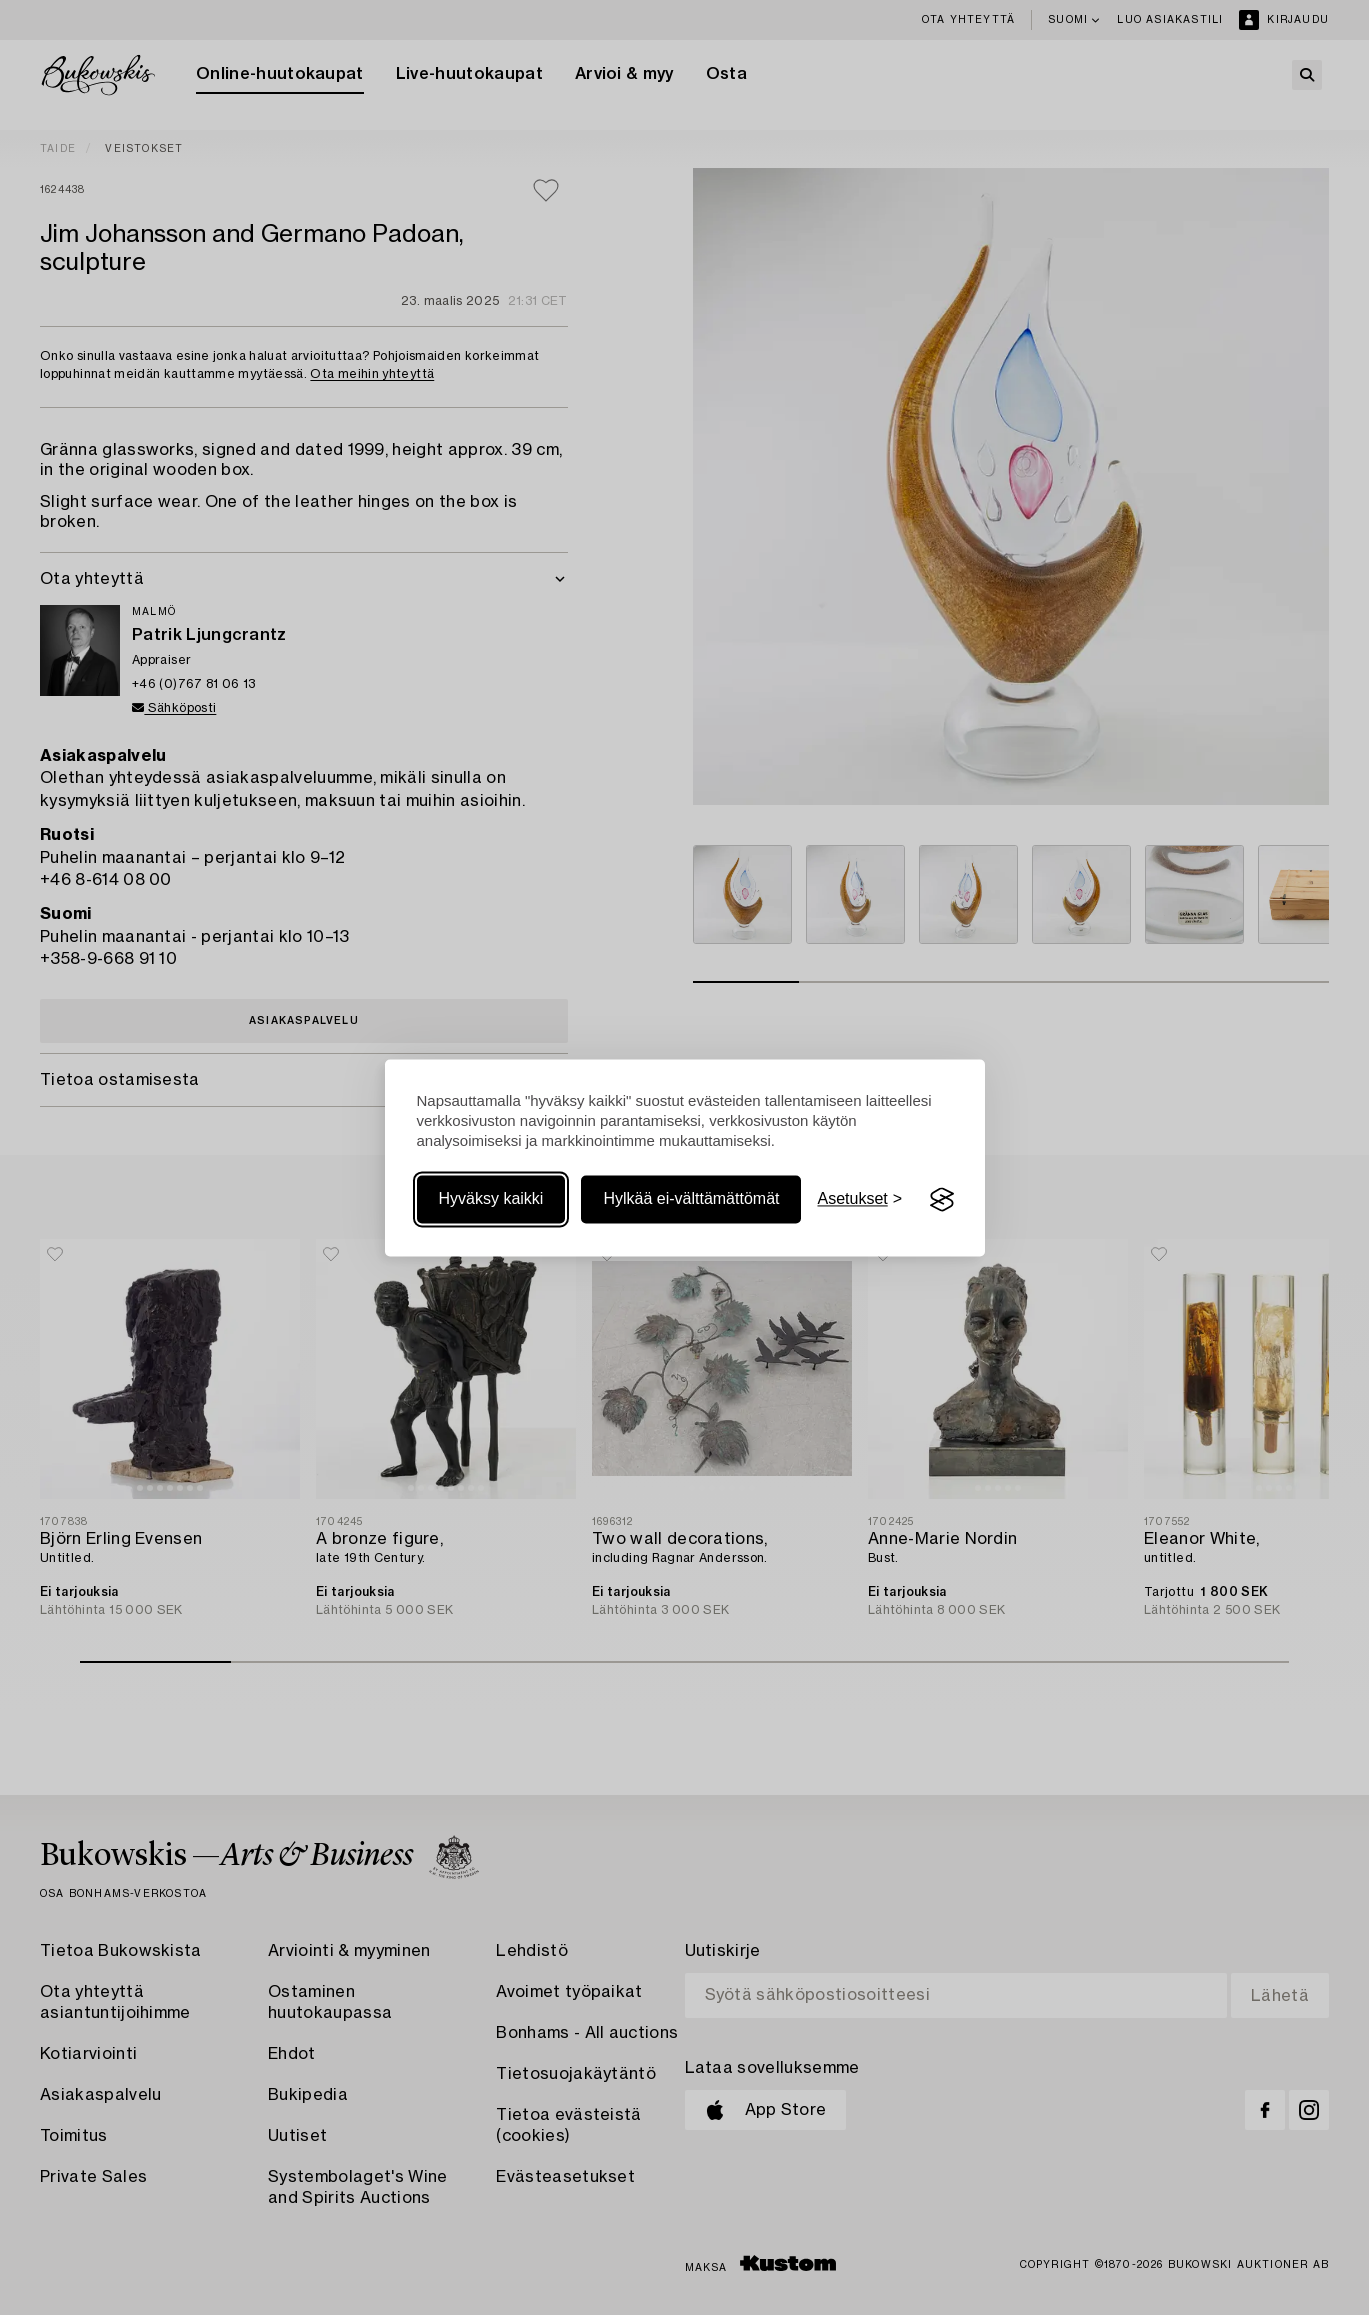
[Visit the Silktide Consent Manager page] (942, 1200)
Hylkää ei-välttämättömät (691, 1199)
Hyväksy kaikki (491, 1199)
